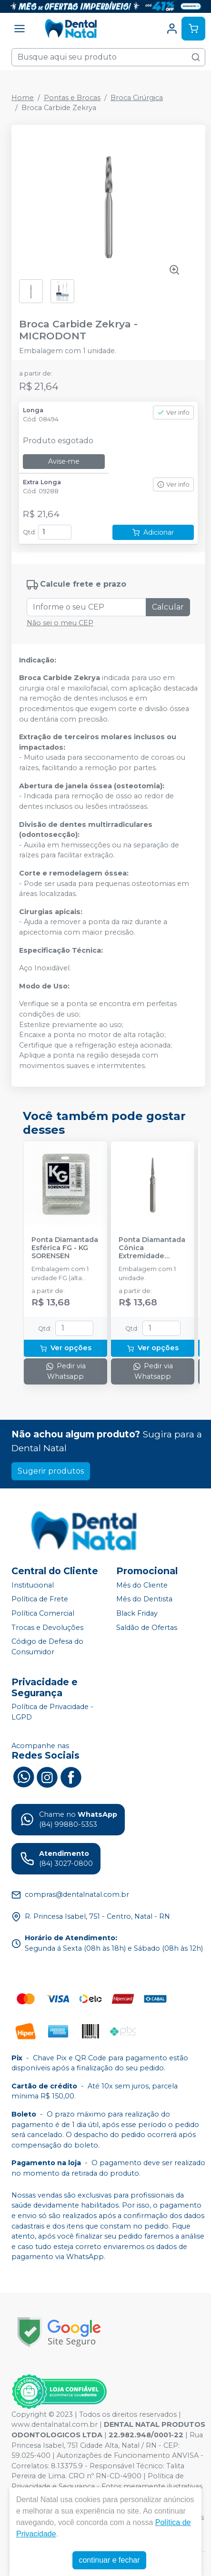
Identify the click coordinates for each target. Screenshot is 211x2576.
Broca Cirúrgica (137, 97)
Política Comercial (42, 1613)
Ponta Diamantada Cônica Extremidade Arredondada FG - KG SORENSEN (152, 1248)
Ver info (173, 412)
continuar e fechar (109, 2560)
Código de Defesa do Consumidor (47, 1646)
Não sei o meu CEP (60, 623)
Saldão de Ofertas (146, 1627)
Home (22, 97)
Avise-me (64, 461)
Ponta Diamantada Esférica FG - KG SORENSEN (64, 1248)
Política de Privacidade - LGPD (52, 1712)
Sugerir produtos (51, 1471)
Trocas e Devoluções (47, 1627)
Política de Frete (39, 1599)
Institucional (32, 1585)
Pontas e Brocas (72, 97)
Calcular (168, 606)
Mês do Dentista (144, 1599)
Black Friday (137, 1613)
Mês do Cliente (142, 1585)
